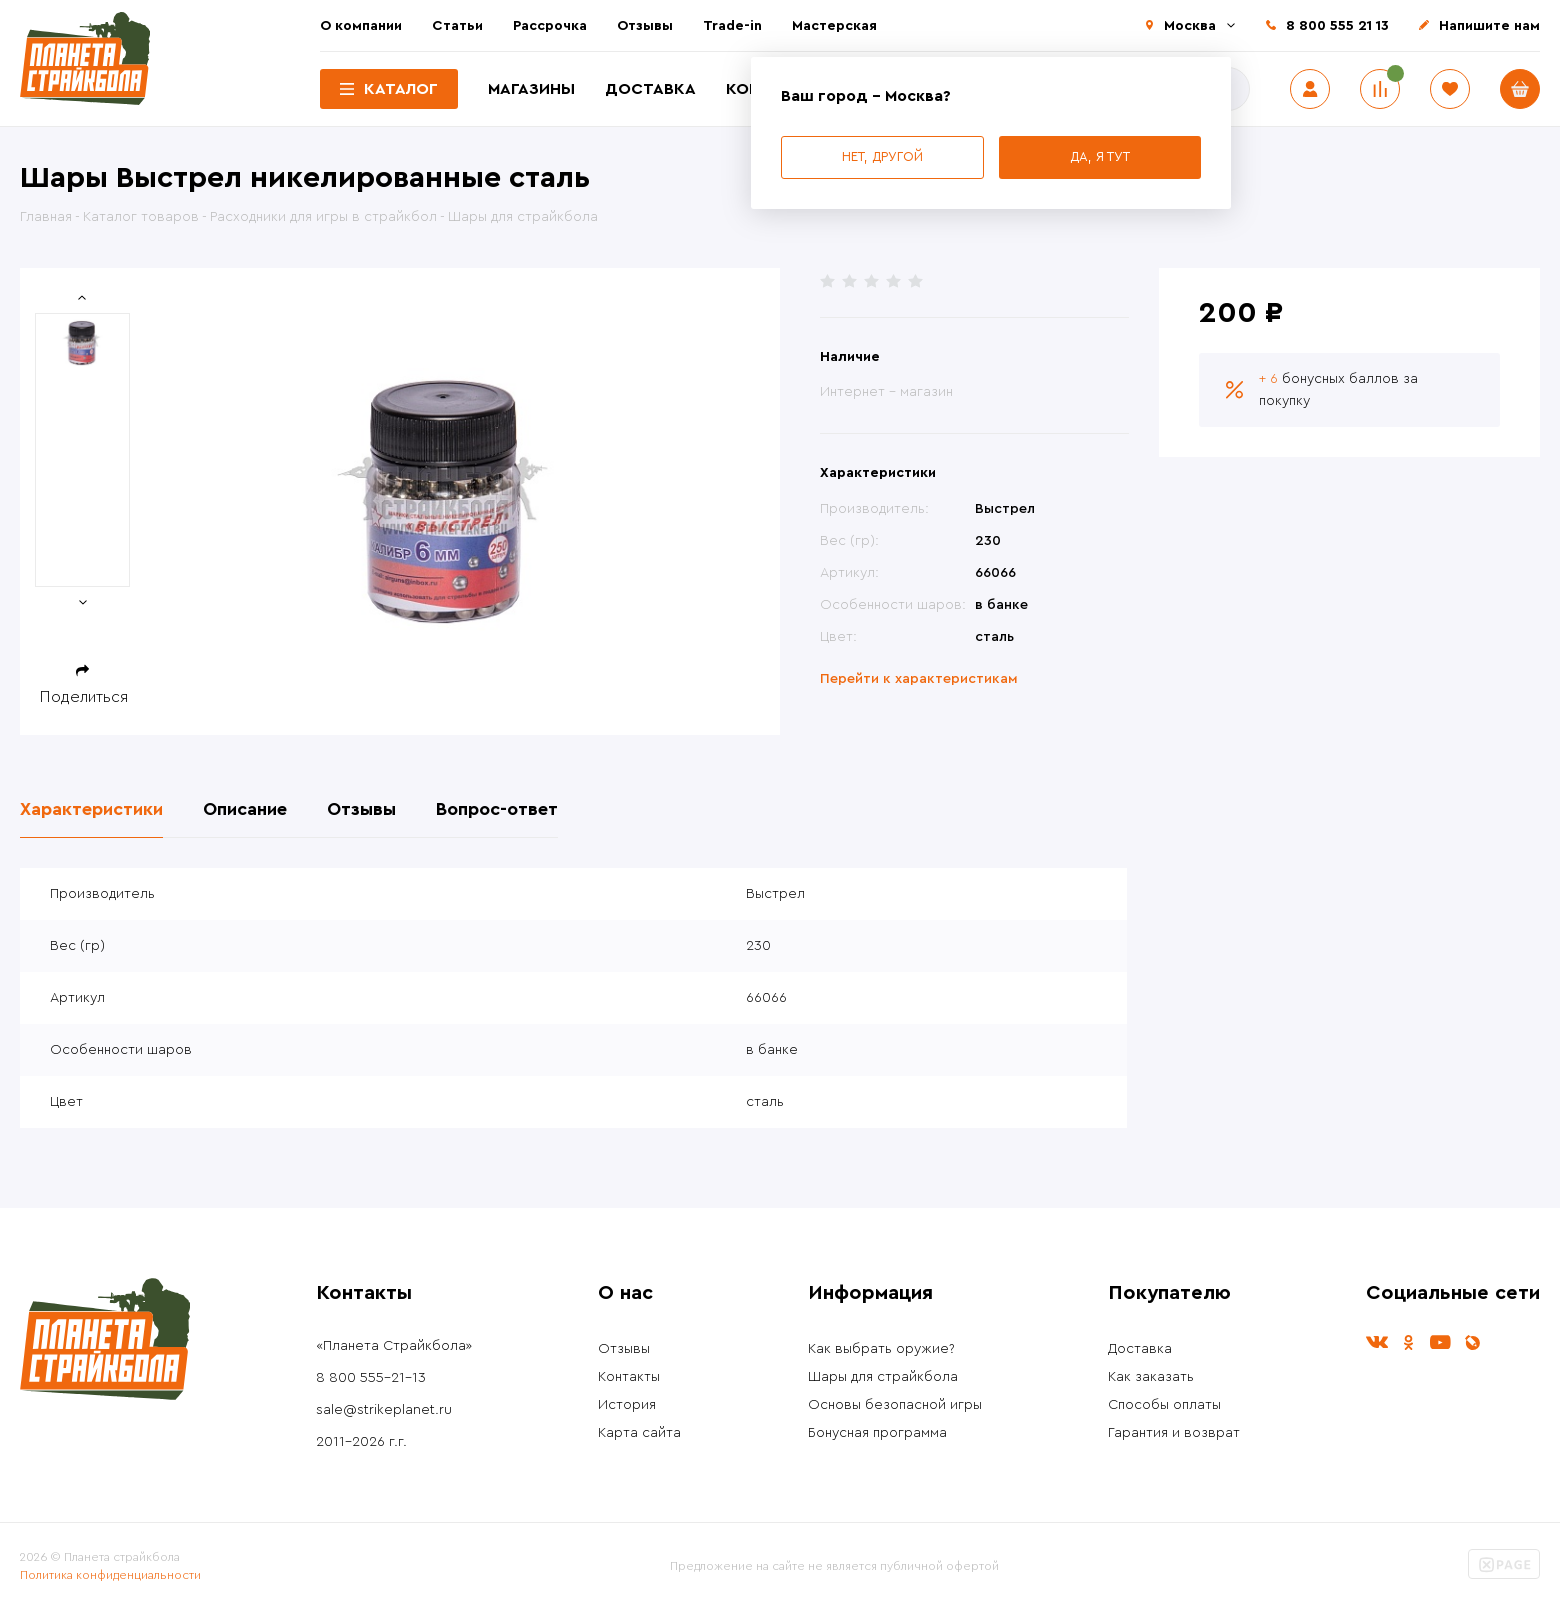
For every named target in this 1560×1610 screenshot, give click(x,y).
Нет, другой (882, 156)
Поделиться (84, 697)
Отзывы (645, 26)
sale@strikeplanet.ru (384, 1410)
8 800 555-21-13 (371, 1378)
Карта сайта (639, 1433)
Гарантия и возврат (1174, 1433)
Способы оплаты (1164, 1405)
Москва (1190, 26)
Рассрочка (550, 26)
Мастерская (834, 26)
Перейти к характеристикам (919, 679)
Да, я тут (1100, 156)
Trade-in (732, 26)
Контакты (629, 1377)
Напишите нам (1489, 26)
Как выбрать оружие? (881, 1349)
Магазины (531, 89)
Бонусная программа (877, 1433)
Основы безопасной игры (895, 1405)
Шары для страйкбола (883, 1377)
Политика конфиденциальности (110, 1575)
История (627, 1405)
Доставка (650, 89)
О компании (361, 26)
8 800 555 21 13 (1337, 26)
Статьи (457, 26)
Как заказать (1151, 1377)
